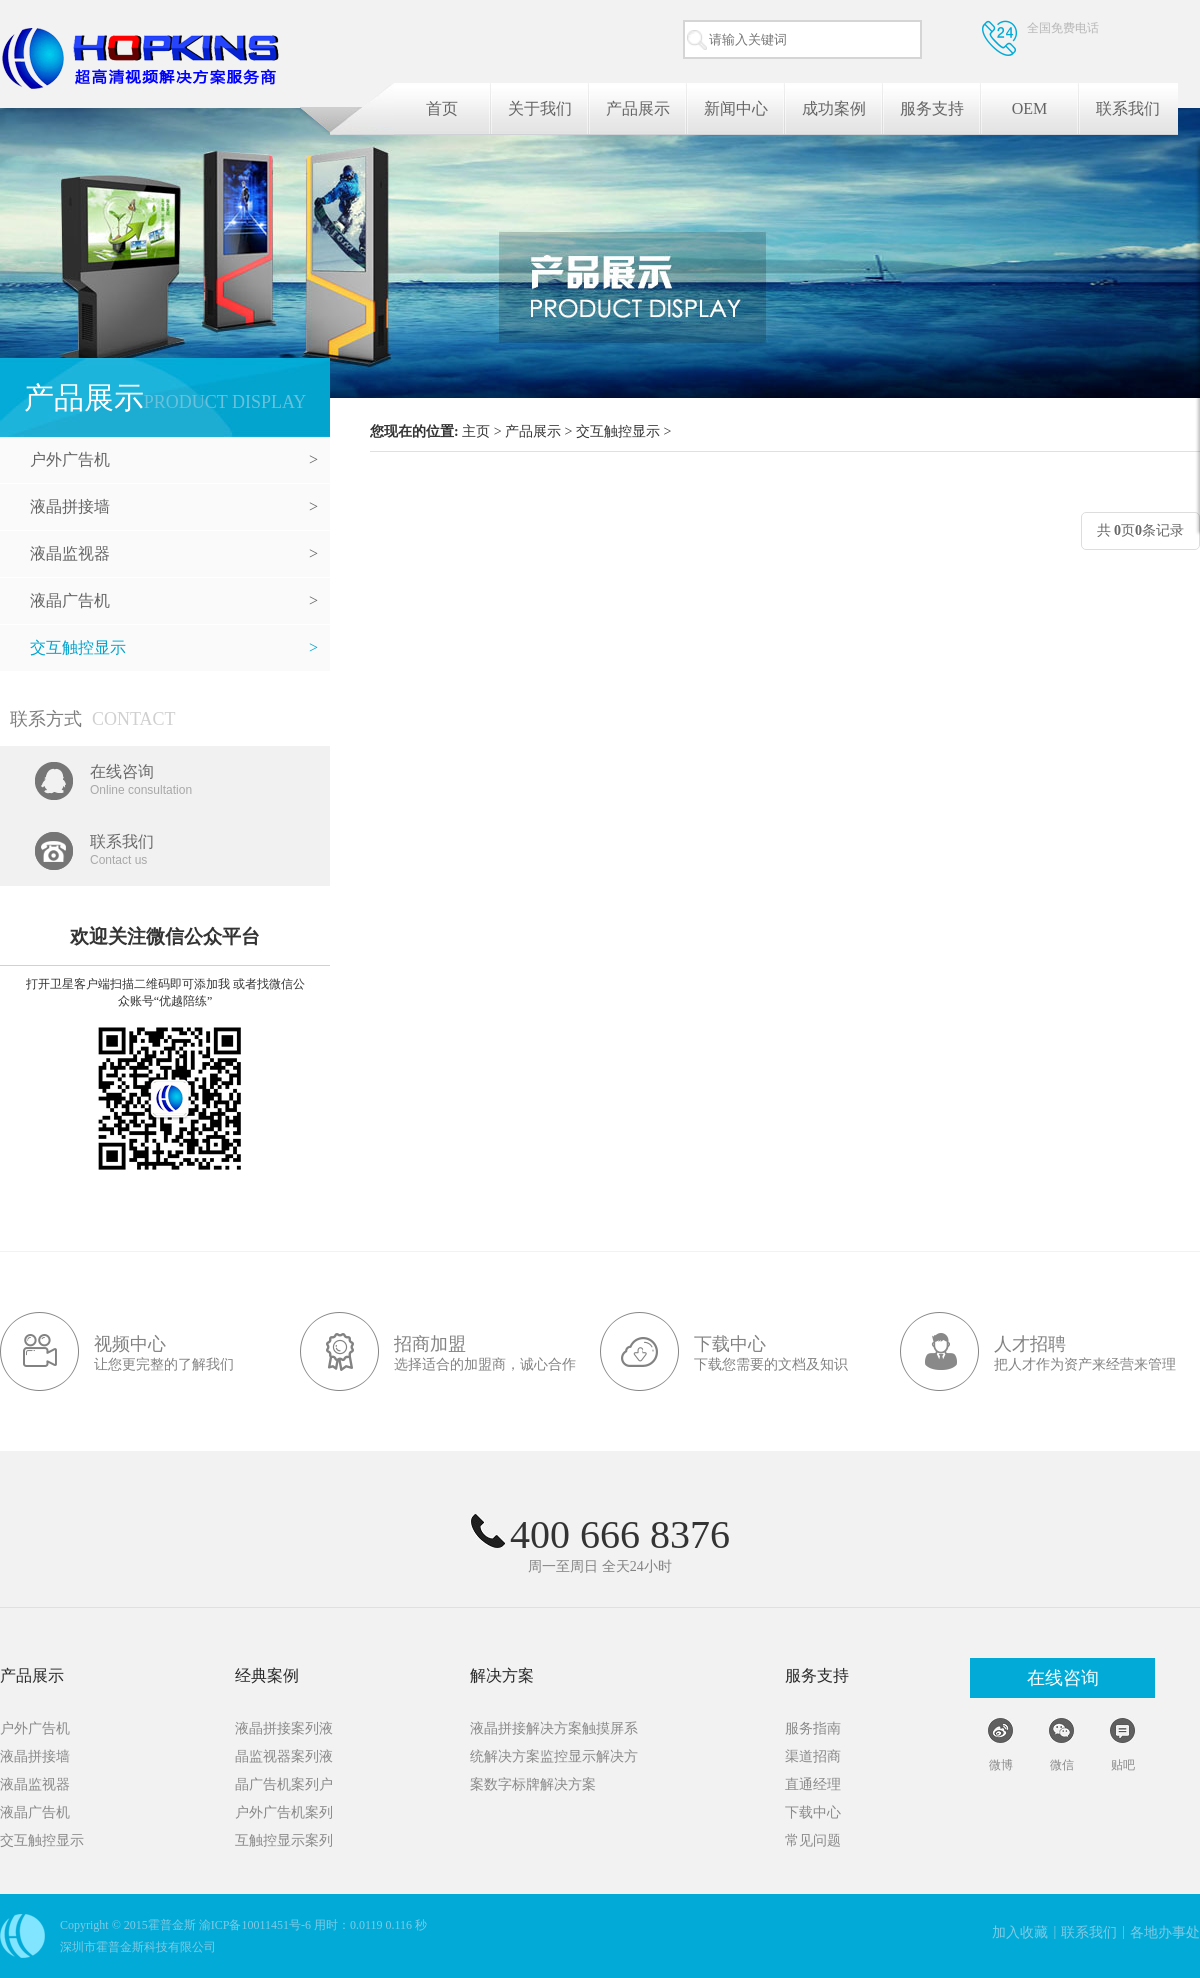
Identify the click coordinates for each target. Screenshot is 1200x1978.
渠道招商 (813, 1756)
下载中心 (813, 1812)
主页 (476, 431)
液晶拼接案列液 (284, 1728)
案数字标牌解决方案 (533, 1784)
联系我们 (1128, 108)
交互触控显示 (78, 647)
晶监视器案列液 (284, 1756)
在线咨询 (1063, 1678)
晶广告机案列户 (284, 1784)
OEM (1030, 108)
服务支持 (932, 108)
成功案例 (834, 108)
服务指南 (813, 1728)
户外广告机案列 (284, 1812)
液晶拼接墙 (70, 506)
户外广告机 (70, 459)
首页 (442, 108)
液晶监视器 (70, 553)
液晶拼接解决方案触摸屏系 (554, 1728)
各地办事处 (1165, 1932)
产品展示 (638, 108)
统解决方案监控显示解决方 (554, 1756)
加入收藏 (1020, 1932)
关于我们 (540, 108)
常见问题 (813, 1840)
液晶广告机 (70, 600)
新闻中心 (736, 108)
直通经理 (813, 1784)
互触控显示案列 (284, 1840)
